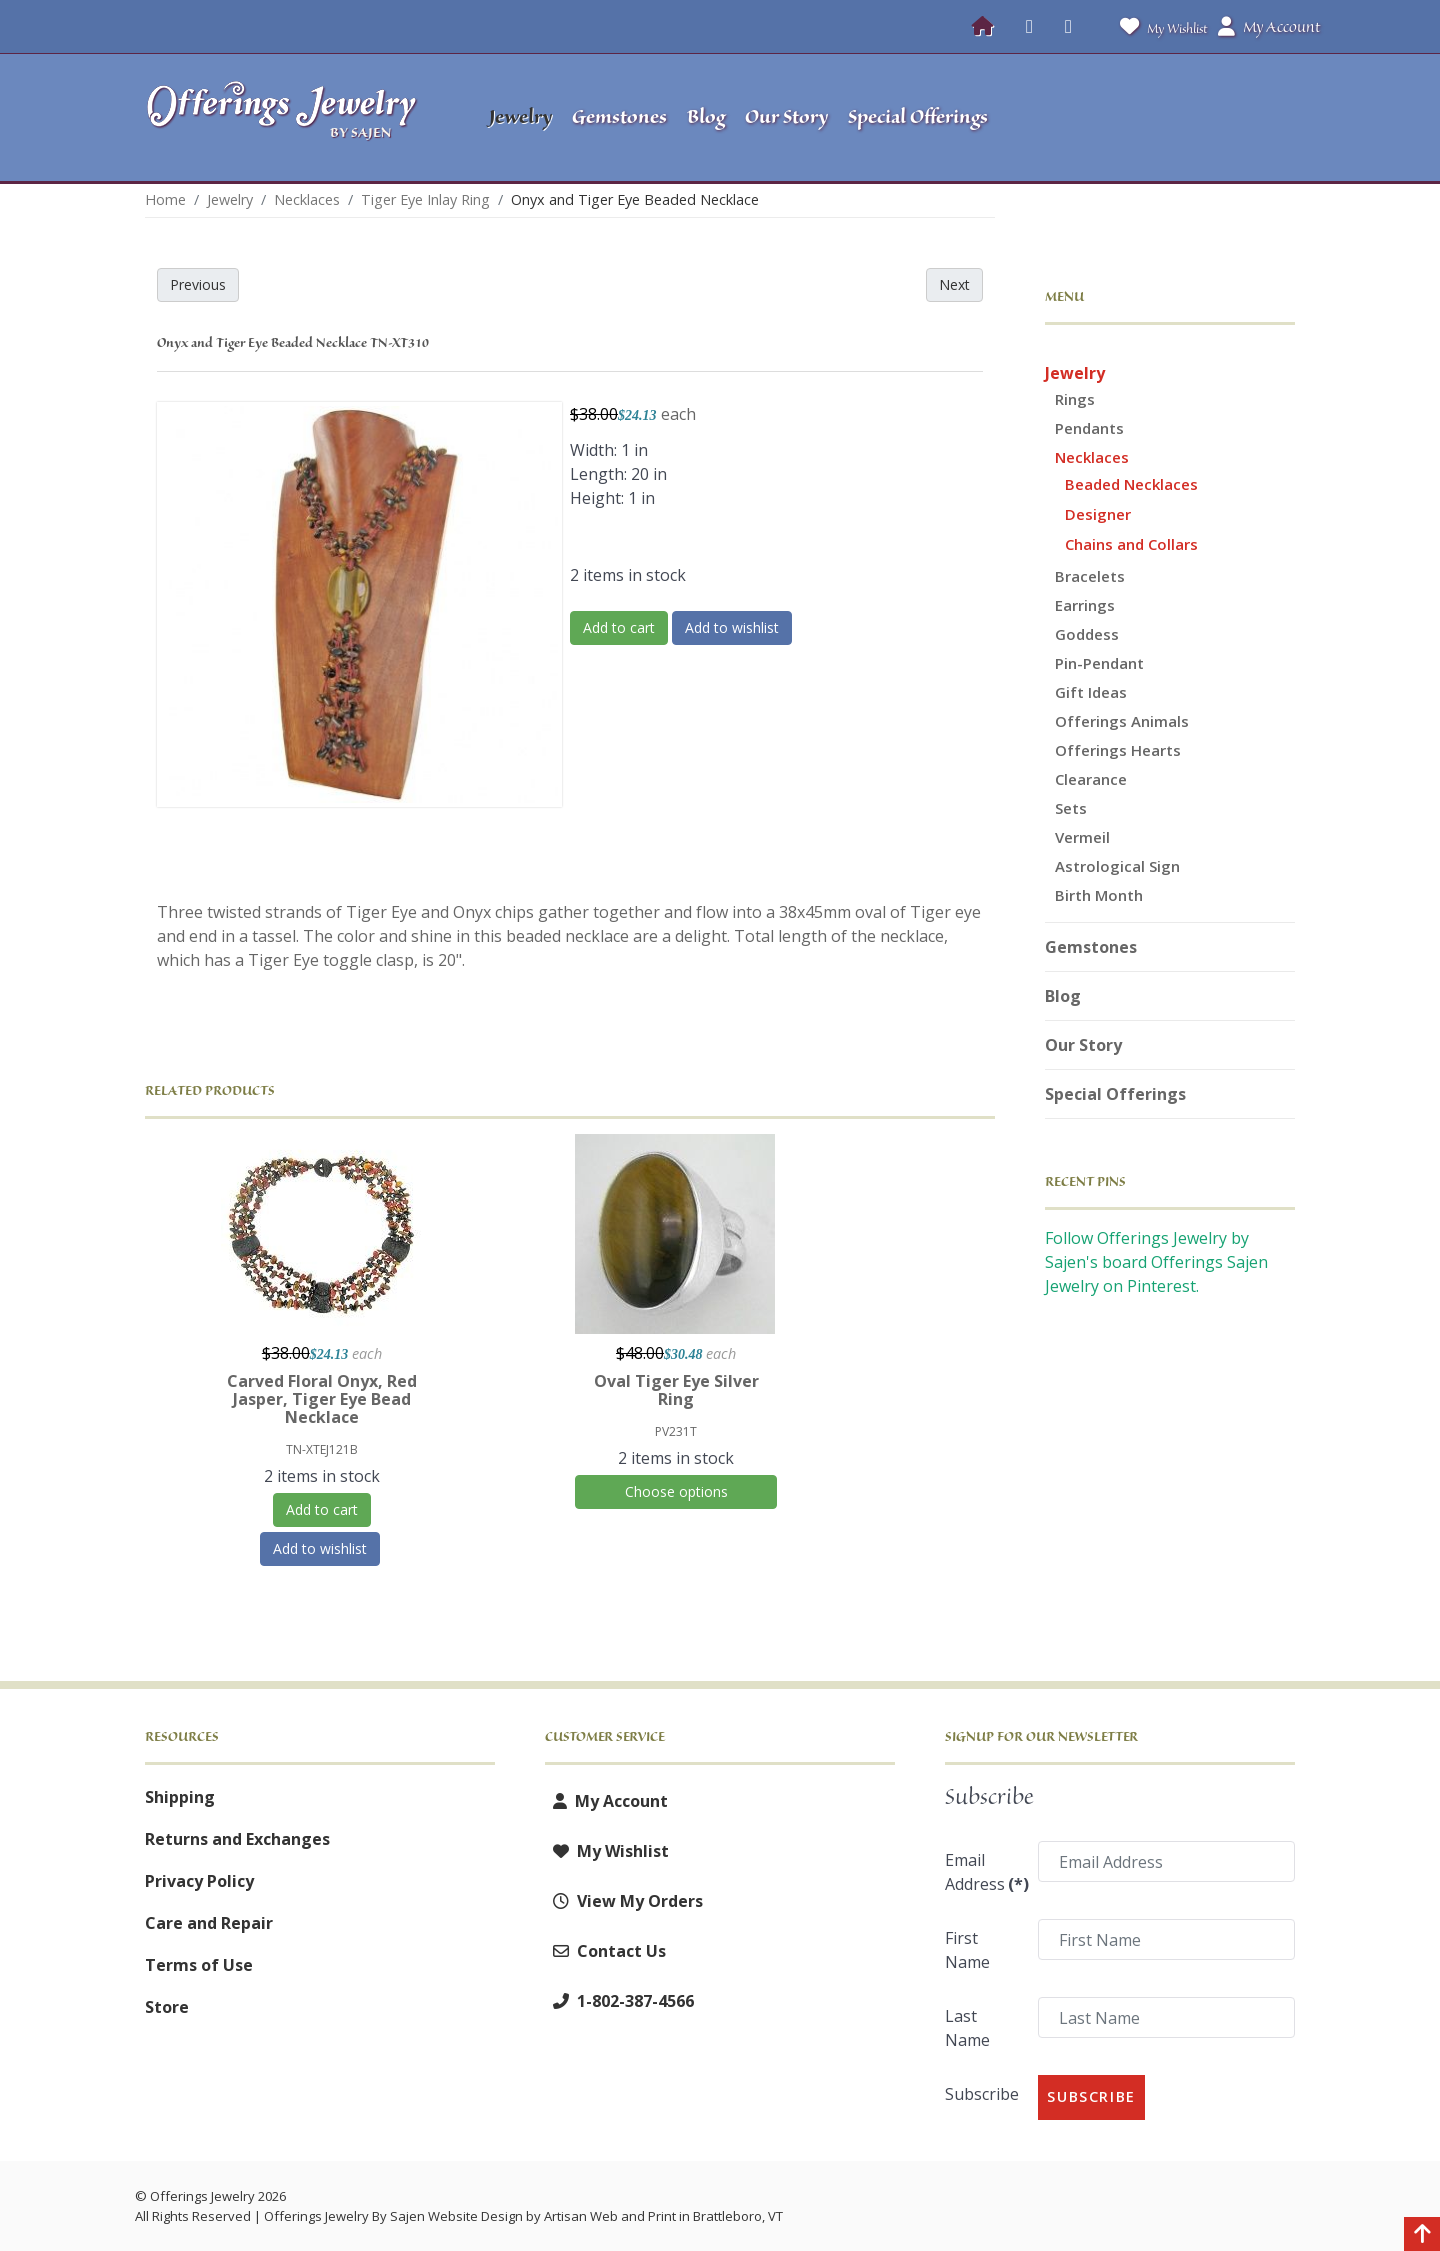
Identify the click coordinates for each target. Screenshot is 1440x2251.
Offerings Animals (1122, 721)
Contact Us (605, 1951)
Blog (1063, 996)
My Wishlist (1159, 26)
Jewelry (1075, 373)
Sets (1071, 808)
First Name (967, 1950)
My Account (606, 1801)
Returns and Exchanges (237, 1839)
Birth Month (1099, 895)
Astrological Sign (1117, 866)
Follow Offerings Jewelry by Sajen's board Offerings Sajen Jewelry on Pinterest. (1156, 1262)
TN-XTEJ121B (322, 1449)
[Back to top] (1422, 2236)
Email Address (985, 1872)
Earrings (1085, 605)
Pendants (1089, 428)
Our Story (1083, 1045)
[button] (1170, 118)
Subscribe (982, 2094)
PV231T (676, 1431)
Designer (1098, 514)
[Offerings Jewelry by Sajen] (288, 117)
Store (167, 2007)
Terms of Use (199, 1965)
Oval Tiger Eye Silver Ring (676, 1390)
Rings (1075, 399)
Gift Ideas (1091, 692)
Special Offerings (1115, 1094)
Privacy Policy (199, 1881)
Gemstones (1091, 947)
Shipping (180, 1797)
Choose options (676, 1491)
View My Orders (624, 1901)
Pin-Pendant (1099, 663)
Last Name (967, 2028)
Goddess (1087, 634)
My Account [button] (1269, 27)
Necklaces (1092, 457)
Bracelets (1090, 576)
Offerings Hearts (1118, 750)
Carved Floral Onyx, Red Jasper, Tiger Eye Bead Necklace (322, 1399)
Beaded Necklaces (1131, 484)
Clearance (1091, 779)
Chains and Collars (1131, 544)
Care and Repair (209, 1923)
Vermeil (1082, 837)
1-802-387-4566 (619, 2001)
